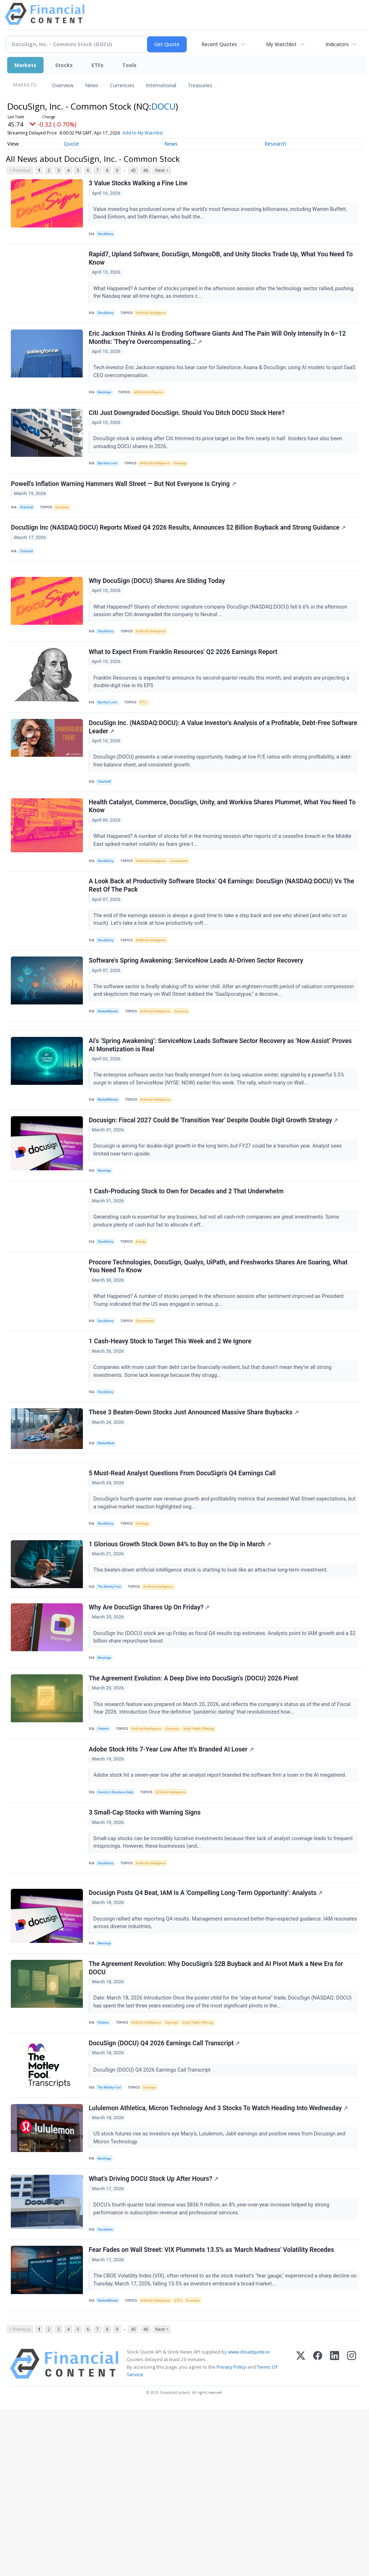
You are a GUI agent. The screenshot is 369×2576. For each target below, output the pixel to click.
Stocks (64, 65)
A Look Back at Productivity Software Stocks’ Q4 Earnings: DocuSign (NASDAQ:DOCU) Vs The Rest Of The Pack (222, 940)
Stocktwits (107, 2384)
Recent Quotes (219, 44)
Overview (63, 85)
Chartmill (29, 529)
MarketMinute (110, 1071)
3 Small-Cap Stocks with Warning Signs (146, 1938)
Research (275, 143)
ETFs (97, 65)
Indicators (337, 44)
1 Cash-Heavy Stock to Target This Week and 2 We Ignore (171, 1429)
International (161, 85)
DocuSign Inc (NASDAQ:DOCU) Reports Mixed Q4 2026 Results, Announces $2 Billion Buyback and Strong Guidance (179, 553)
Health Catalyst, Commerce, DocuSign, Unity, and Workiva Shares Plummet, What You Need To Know (219, 856)
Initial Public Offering (207, 1845)
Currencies (122, 85)
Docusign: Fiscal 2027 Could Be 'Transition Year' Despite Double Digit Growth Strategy (214, 1193)
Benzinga (106, 404)
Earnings (188, 480)
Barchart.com (109, 480)
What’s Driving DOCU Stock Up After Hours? (155, 2332)
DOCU (163, 106)
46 (145, 170)
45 (133, 170)
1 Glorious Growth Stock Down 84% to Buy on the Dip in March (181, 1650)
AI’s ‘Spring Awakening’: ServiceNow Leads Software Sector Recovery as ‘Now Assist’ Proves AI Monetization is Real (221, 1113)
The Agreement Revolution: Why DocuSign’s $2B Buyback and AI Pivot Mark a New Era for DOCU (217, 2108)
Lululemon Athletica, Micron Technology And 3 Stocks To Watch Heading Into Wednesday (219, 2256)
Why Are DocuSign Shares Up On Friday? (150, 1718)
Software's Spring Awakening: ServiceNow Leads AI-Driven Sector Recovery (197, 1020)
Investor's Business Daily (118, 1914)
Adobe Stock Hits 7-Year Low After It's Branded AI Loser (172, 1870)
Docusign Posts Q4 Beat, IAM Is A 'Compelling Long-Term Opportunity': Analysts (207, 2027)
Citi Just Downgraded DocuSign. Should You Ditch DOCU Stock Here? (188, 429)
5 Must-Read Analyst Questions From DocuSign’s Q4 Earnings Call (183, 1574)
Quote (71, 143)
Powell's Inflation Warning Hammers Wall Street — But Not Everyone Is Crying (124, 504)
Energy (144, 1321)
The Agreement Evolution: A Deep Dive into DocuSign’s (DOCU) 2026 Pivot (194, 1794)
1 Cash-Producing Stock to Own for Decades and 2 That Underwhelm (187, 1269)
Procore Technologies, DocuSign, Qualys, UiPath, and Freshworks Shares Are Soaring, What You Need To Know (219, 1349)
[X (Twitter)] (300, 2530)
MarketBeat (108, 1536)
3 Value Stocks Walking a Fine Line (139, 184)
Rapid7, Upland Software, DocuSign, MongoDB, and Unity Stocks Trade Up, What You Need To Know (222, 265)
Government (186, 911)
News (91, 85)
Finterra (105, 1845)
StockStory (107, 236)
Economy (66, 529)
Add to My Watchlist (143, 133)
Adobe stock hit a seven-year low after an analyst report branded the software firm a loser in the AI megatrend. (222, 1896)
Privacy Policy (231, 2533)
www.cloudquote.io (249, 2518)
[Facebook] (317, 2530)
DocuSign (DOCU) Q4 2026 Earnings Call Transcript (165, 2187)
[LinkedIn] (334, 2530)
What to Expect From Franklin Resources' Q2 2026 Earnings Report (184, 691)
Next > (161, 170)
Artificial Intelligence (155, 320)
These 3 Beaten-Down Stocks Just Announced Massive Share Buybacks (195, 1505)
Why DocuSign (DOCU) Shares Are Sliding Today (158, 615)
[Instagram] (351, 2530)
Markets (25, 65)
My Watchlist (281, 44)
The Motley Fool (111, 1694)
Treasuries (200, 85)
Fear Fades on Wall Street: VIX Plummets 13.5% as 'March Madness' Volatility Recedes (212, 2408)
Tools (129, 65)
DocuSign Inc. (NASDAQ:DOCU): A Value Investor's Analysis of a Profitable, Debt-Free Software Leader (211, 771)
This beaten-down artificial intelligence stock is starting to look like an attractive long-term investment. (212, 1676)
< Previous (20, 170)
